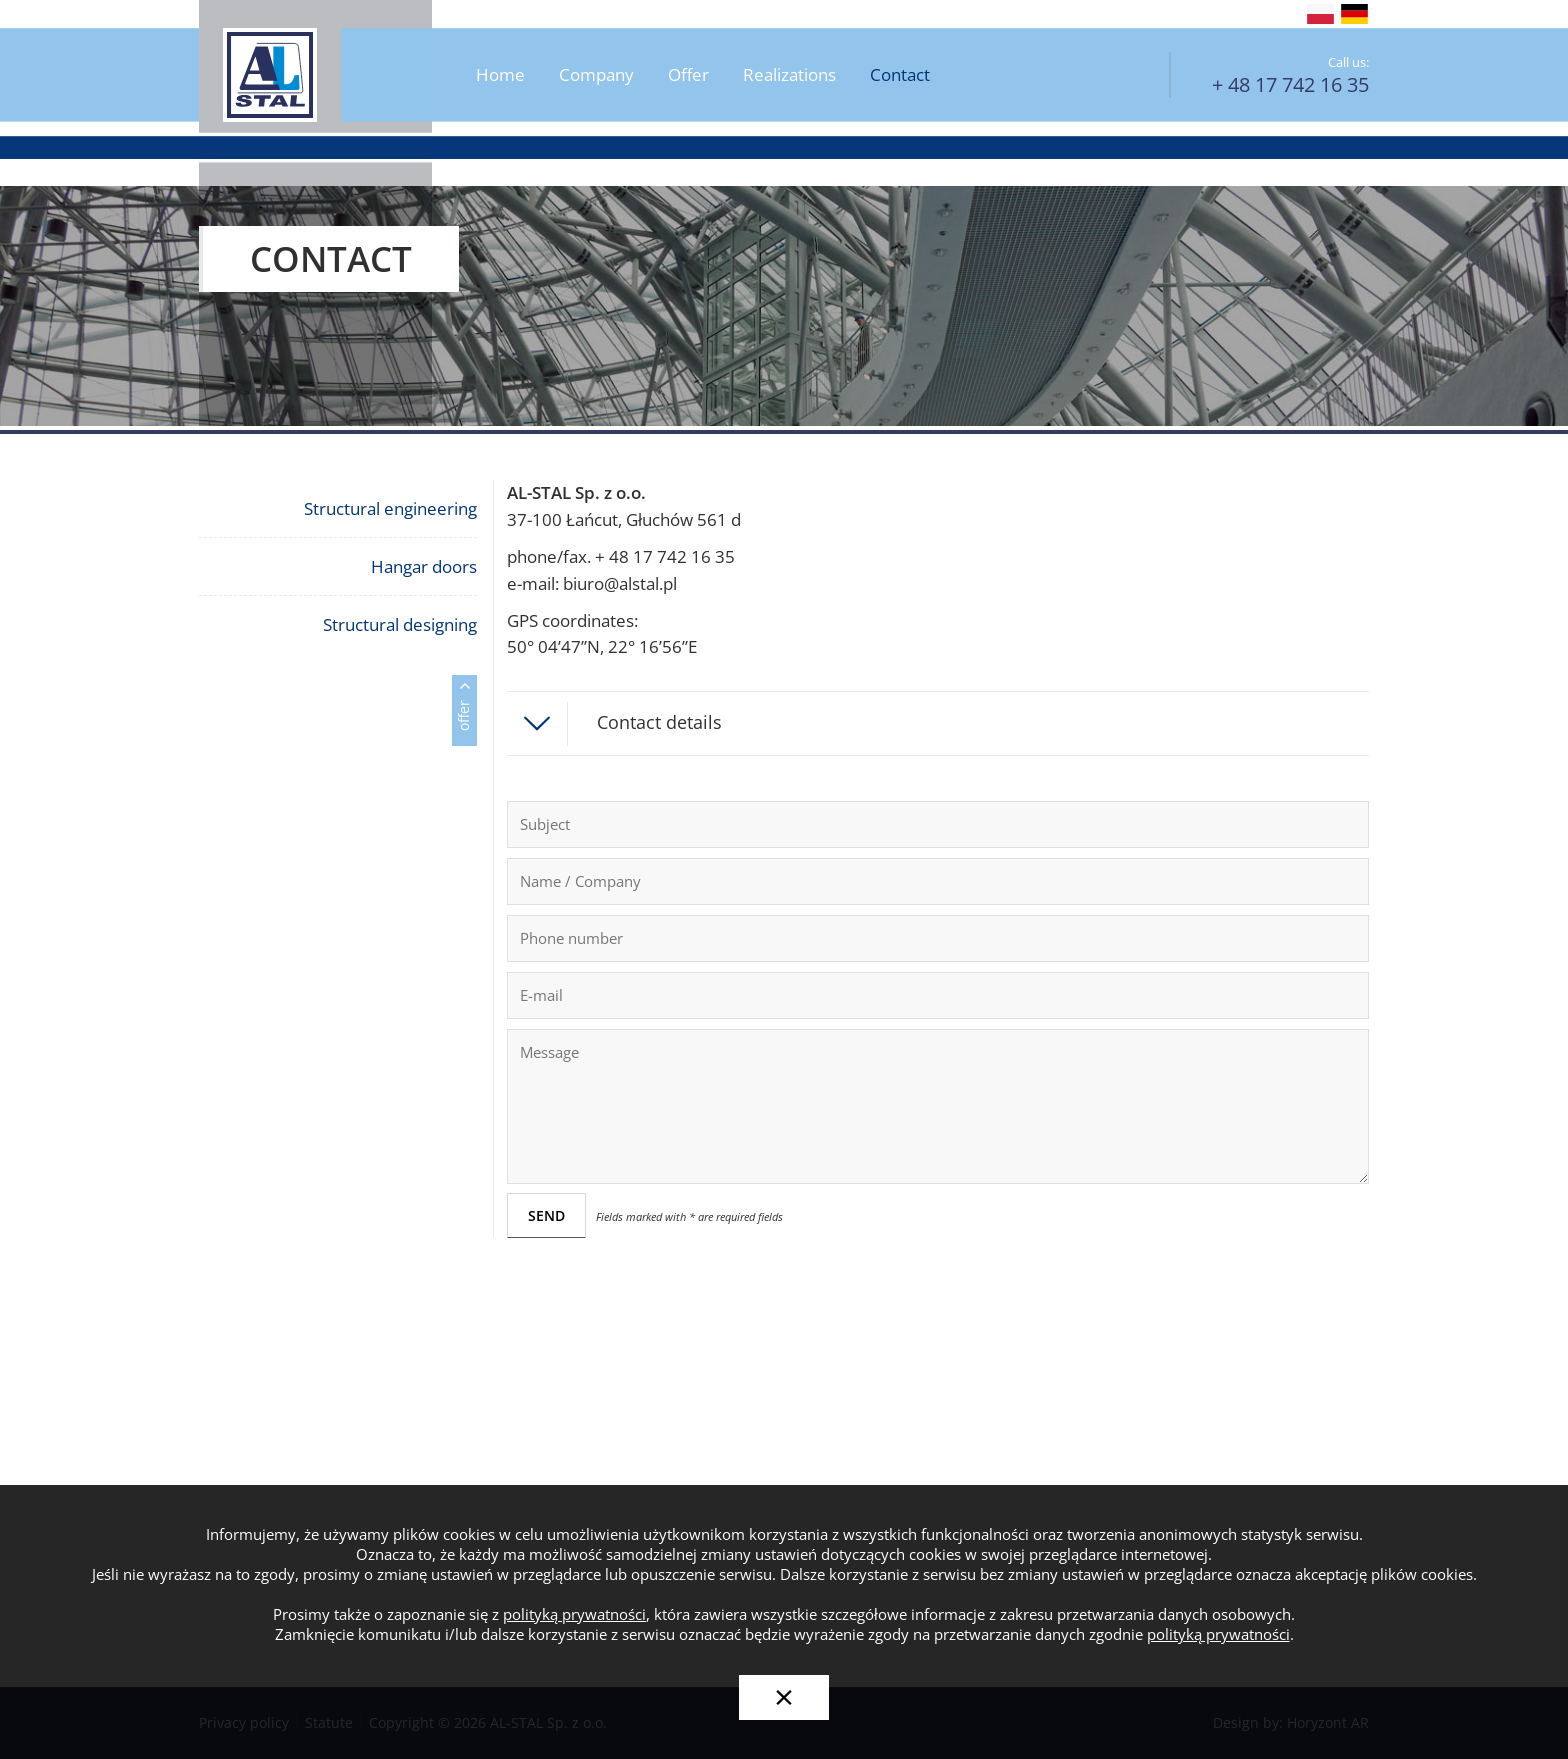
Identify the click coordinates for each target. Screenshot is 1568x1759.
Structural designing (400, 624)
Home (500, 75)
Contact (900, 75)
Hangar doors (424, 566)
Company (596, 75)
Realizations (789, 75)
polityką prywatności (574, 1614)
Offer (688, 75)
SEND (546, 1215)
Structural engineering (390, 508)
